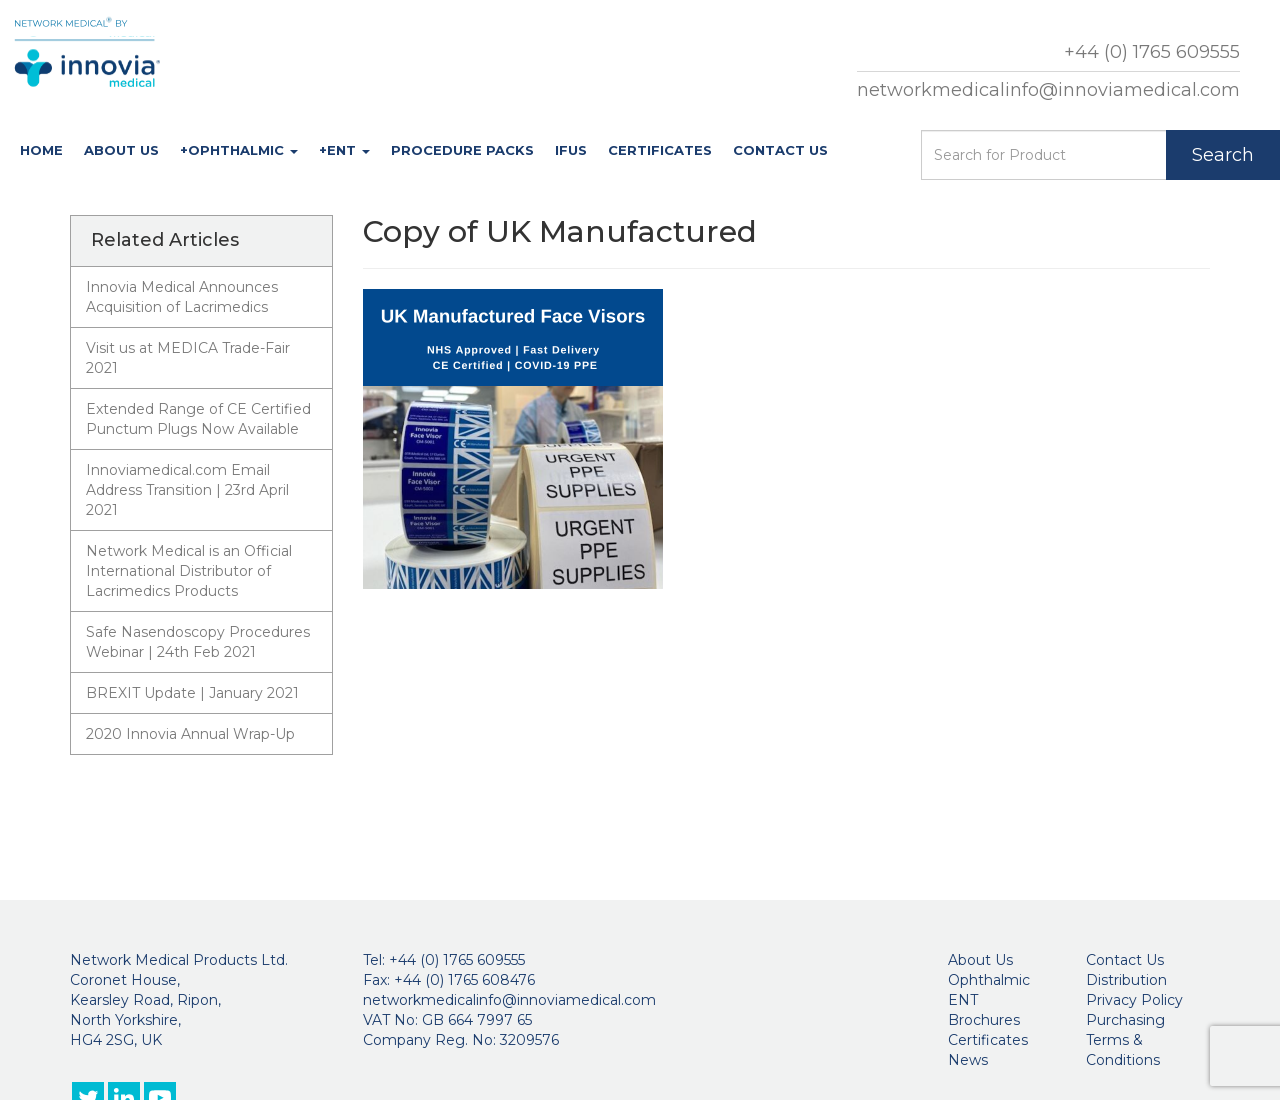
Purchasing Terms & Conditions (1125, 1040)
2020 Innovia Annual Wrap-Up (190, 734)
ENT (963, 1000)
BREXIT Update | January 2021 (192, 693)
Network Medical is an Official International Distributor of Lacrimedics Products (189, 571)
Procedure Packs (462, 150)
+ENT (344, 150)
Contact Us (780, 150)
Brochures (984, 1020)
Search (1223, 155)
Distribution (1126, 980)
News (968, 1060)
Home (41, 150)
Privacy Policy (1134, 1000)
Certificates (660, 150)
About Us (121, 150)
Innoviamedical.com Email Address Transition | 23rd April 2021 (187, 490)
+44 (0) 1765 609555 (1152, 52)
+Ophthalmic (239, 150)
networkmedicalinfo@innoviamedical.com (1048, 90)
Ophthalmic (989, 980)
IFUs (571, 150)
